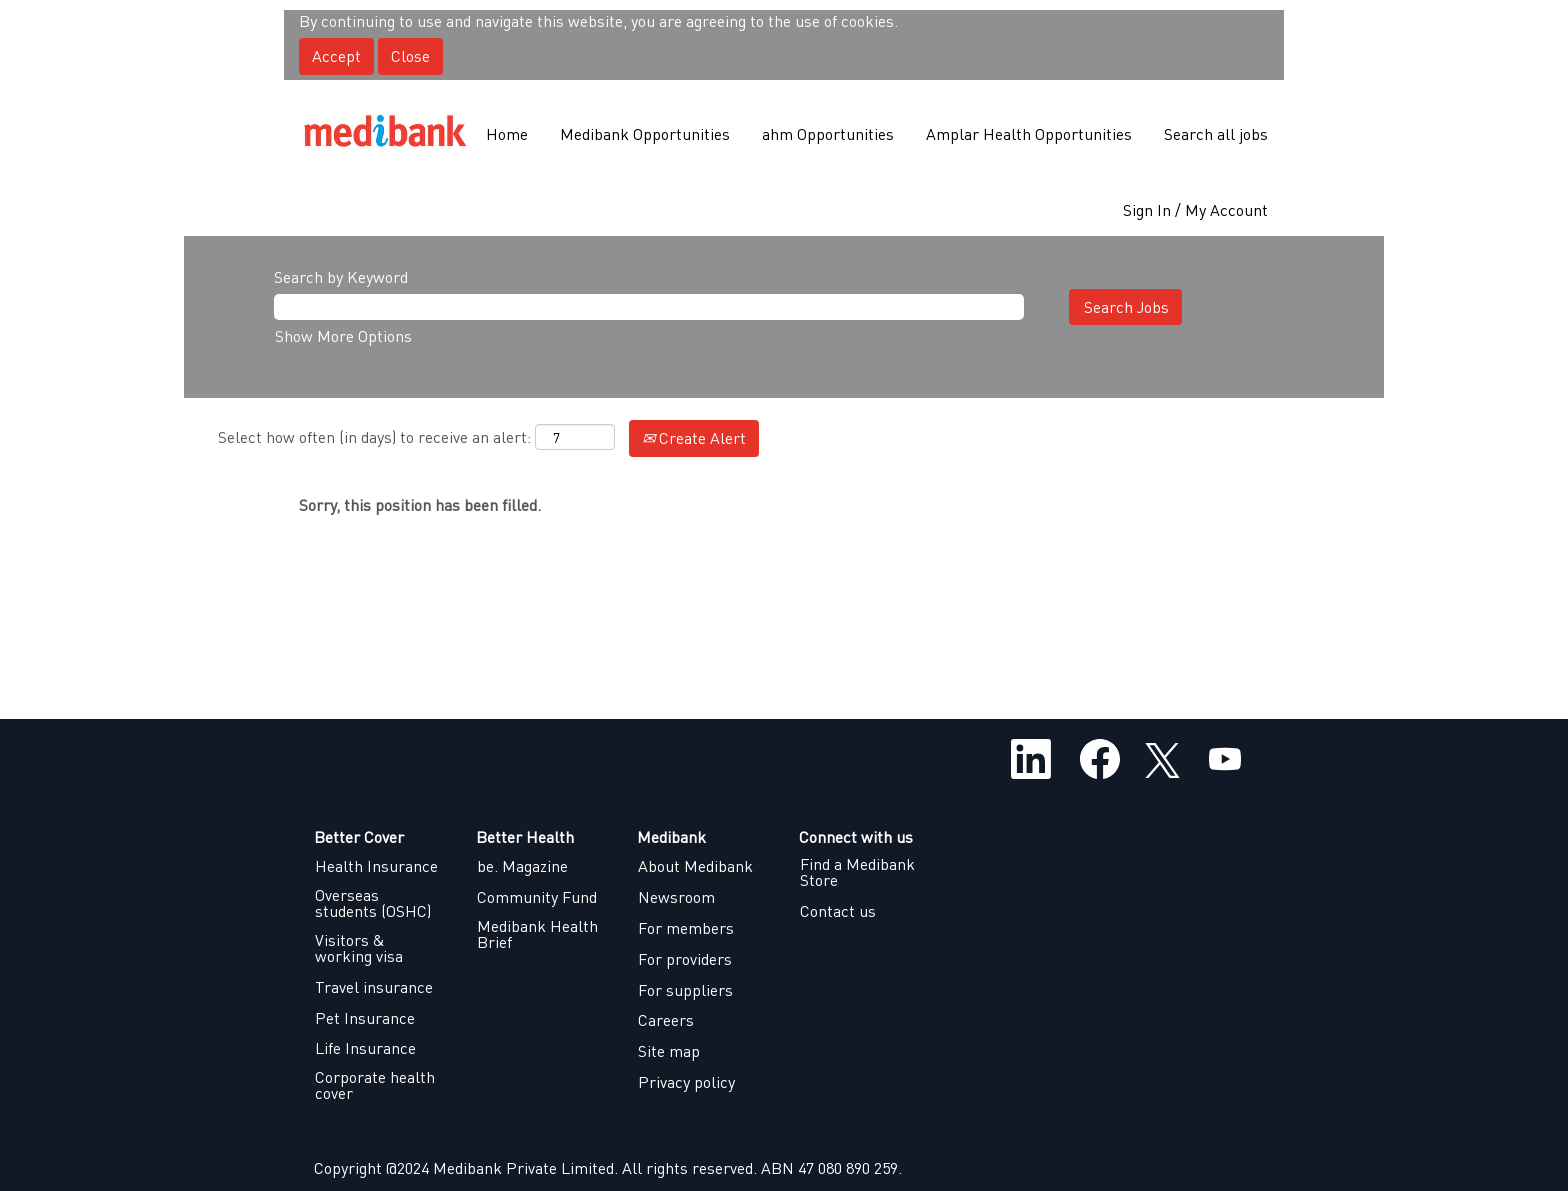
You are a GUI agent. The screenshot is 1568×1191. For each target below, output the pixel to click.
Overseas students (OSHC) (373, 903)
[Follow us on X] (1162, 761)
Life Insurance (365, 1048)
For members (686, 928)
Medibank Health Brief (537, 934)
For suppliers (685, 990)
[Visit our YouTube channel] (1225, 760)
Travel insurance (374, 987)
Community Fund (537, 897)
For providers (685, 959)
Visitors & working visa (359, 948)
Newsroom (676, 897)
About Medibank (695, 866)
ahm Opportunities (828, 133)
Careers (666, 1020)
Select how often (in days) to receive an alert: (374, 436)
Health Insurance (376, 866)
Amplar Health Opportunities (1029, 133)
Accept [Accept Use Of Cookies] (336, 55)
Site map (669, 1051)
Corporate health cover (375, 1085)
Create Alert (694, 437)
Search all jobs (1216, 133)
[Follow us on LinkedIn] (1031, 760)
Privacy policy (686, 1082)
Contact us (838, 911)
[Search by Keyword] (649, 307)
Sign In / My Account (1195, 210)
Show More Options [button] (343, 335)
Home (507, 133)
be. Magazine (522, 866)
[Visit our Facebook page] (1100, 760)
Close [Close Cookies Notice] (410, 55)
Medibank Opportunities (645, 133)
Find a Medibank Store (857, 872)
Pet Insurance (365, 1018)
